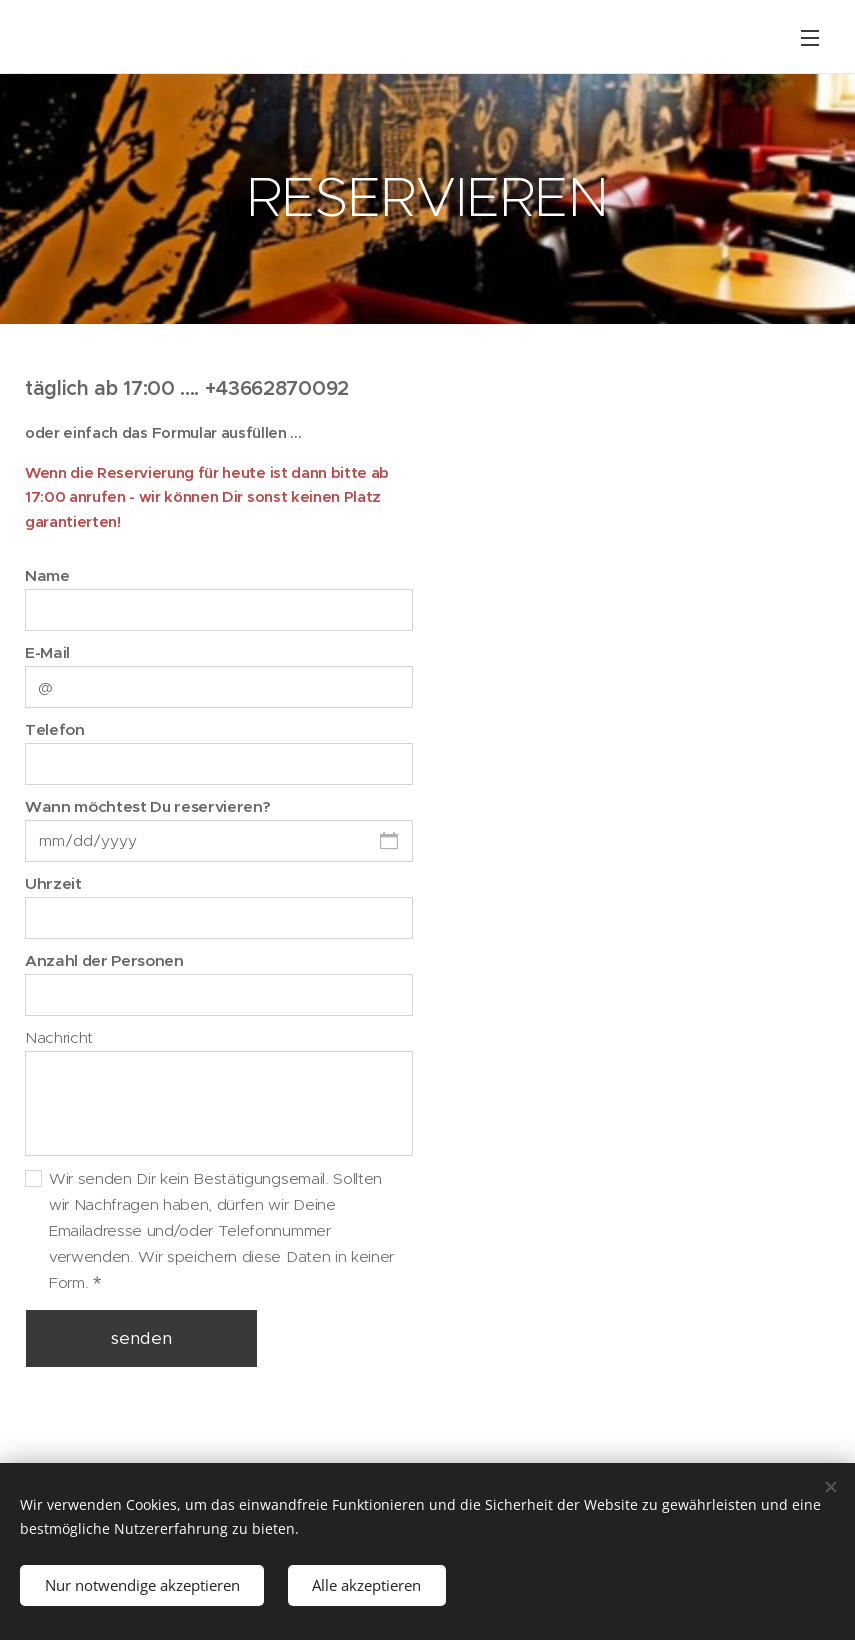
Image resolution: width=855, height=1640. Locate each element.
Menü (810, 38)
